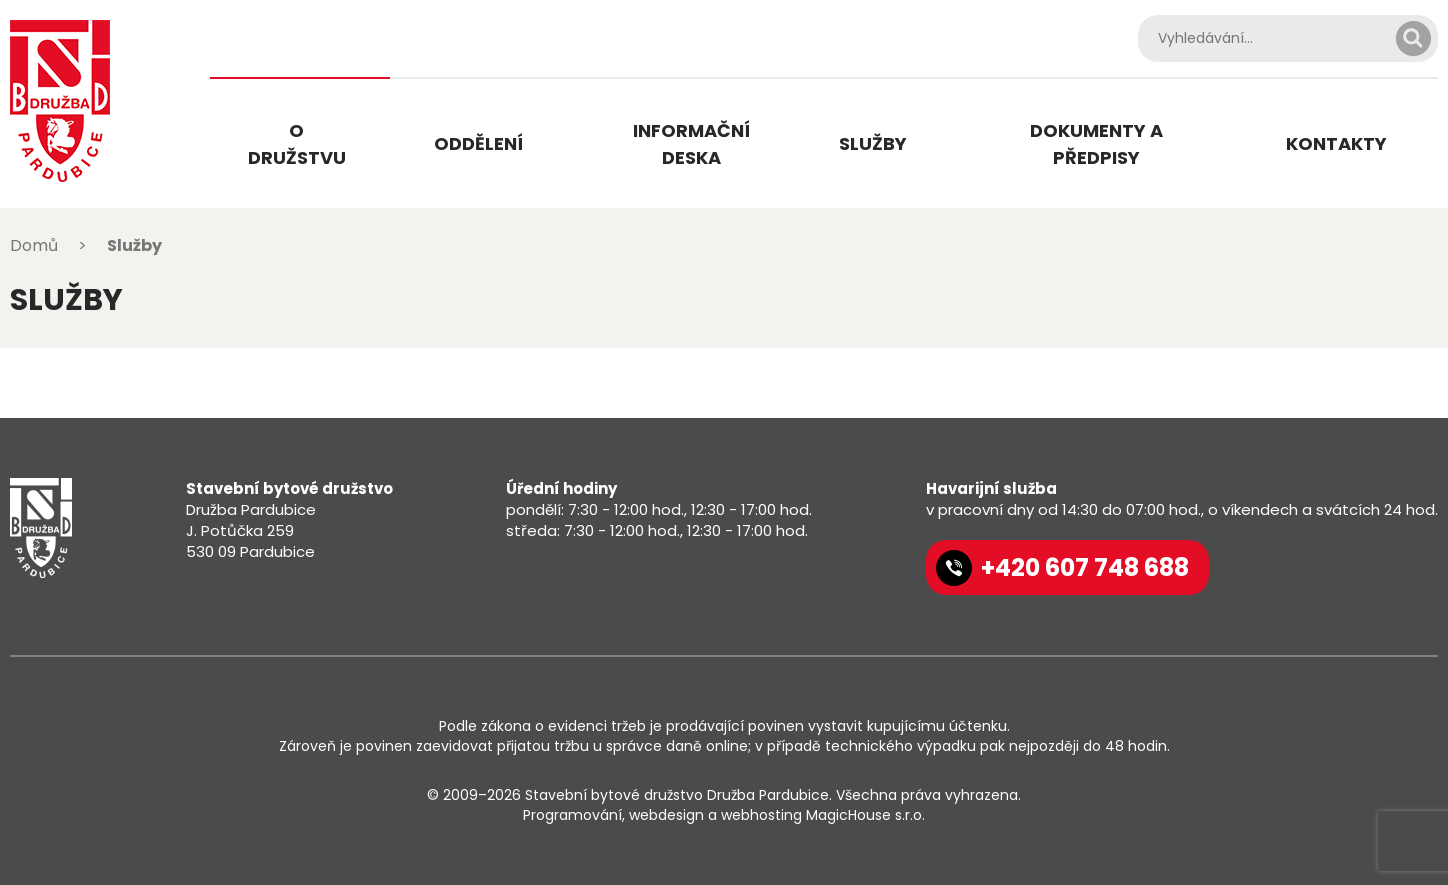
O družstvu (297, 144)
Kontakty (1336, 143)
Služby (873, 143)
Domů (34, 245)
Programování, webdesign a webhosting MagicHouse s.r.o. (724, 815)
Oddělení (478, 143)
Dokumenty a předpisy (1096, 144)
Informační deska (691, 144)
